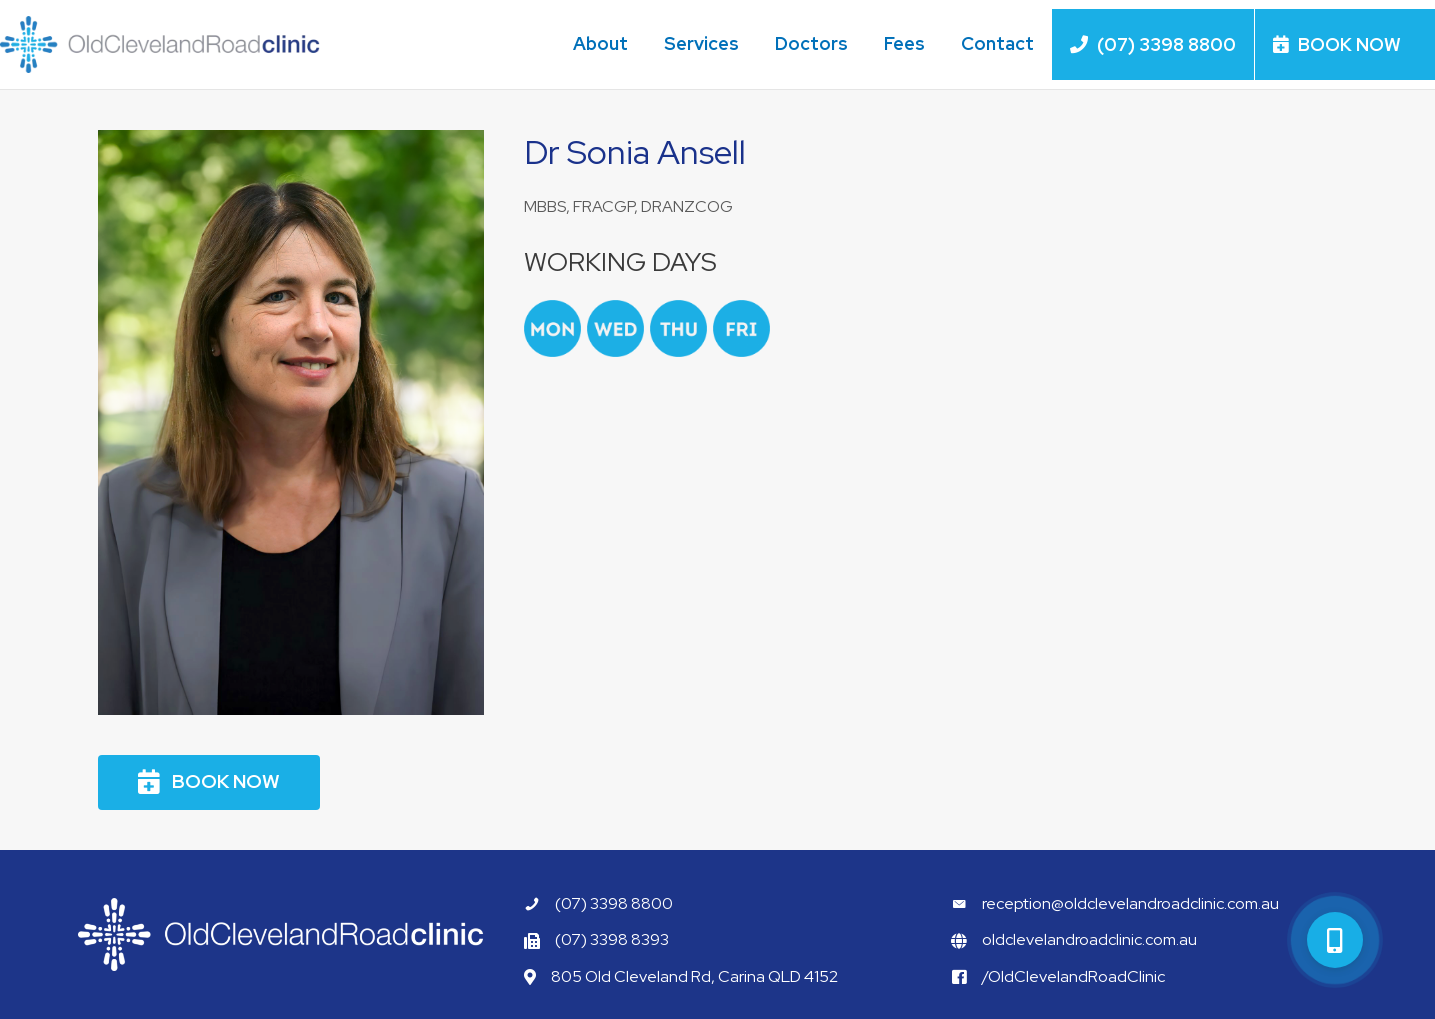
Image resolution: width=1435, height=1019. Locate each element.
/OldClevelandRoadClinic (1073, 976)
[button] (209, 782)
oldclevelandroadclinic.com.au (1089, 939)
